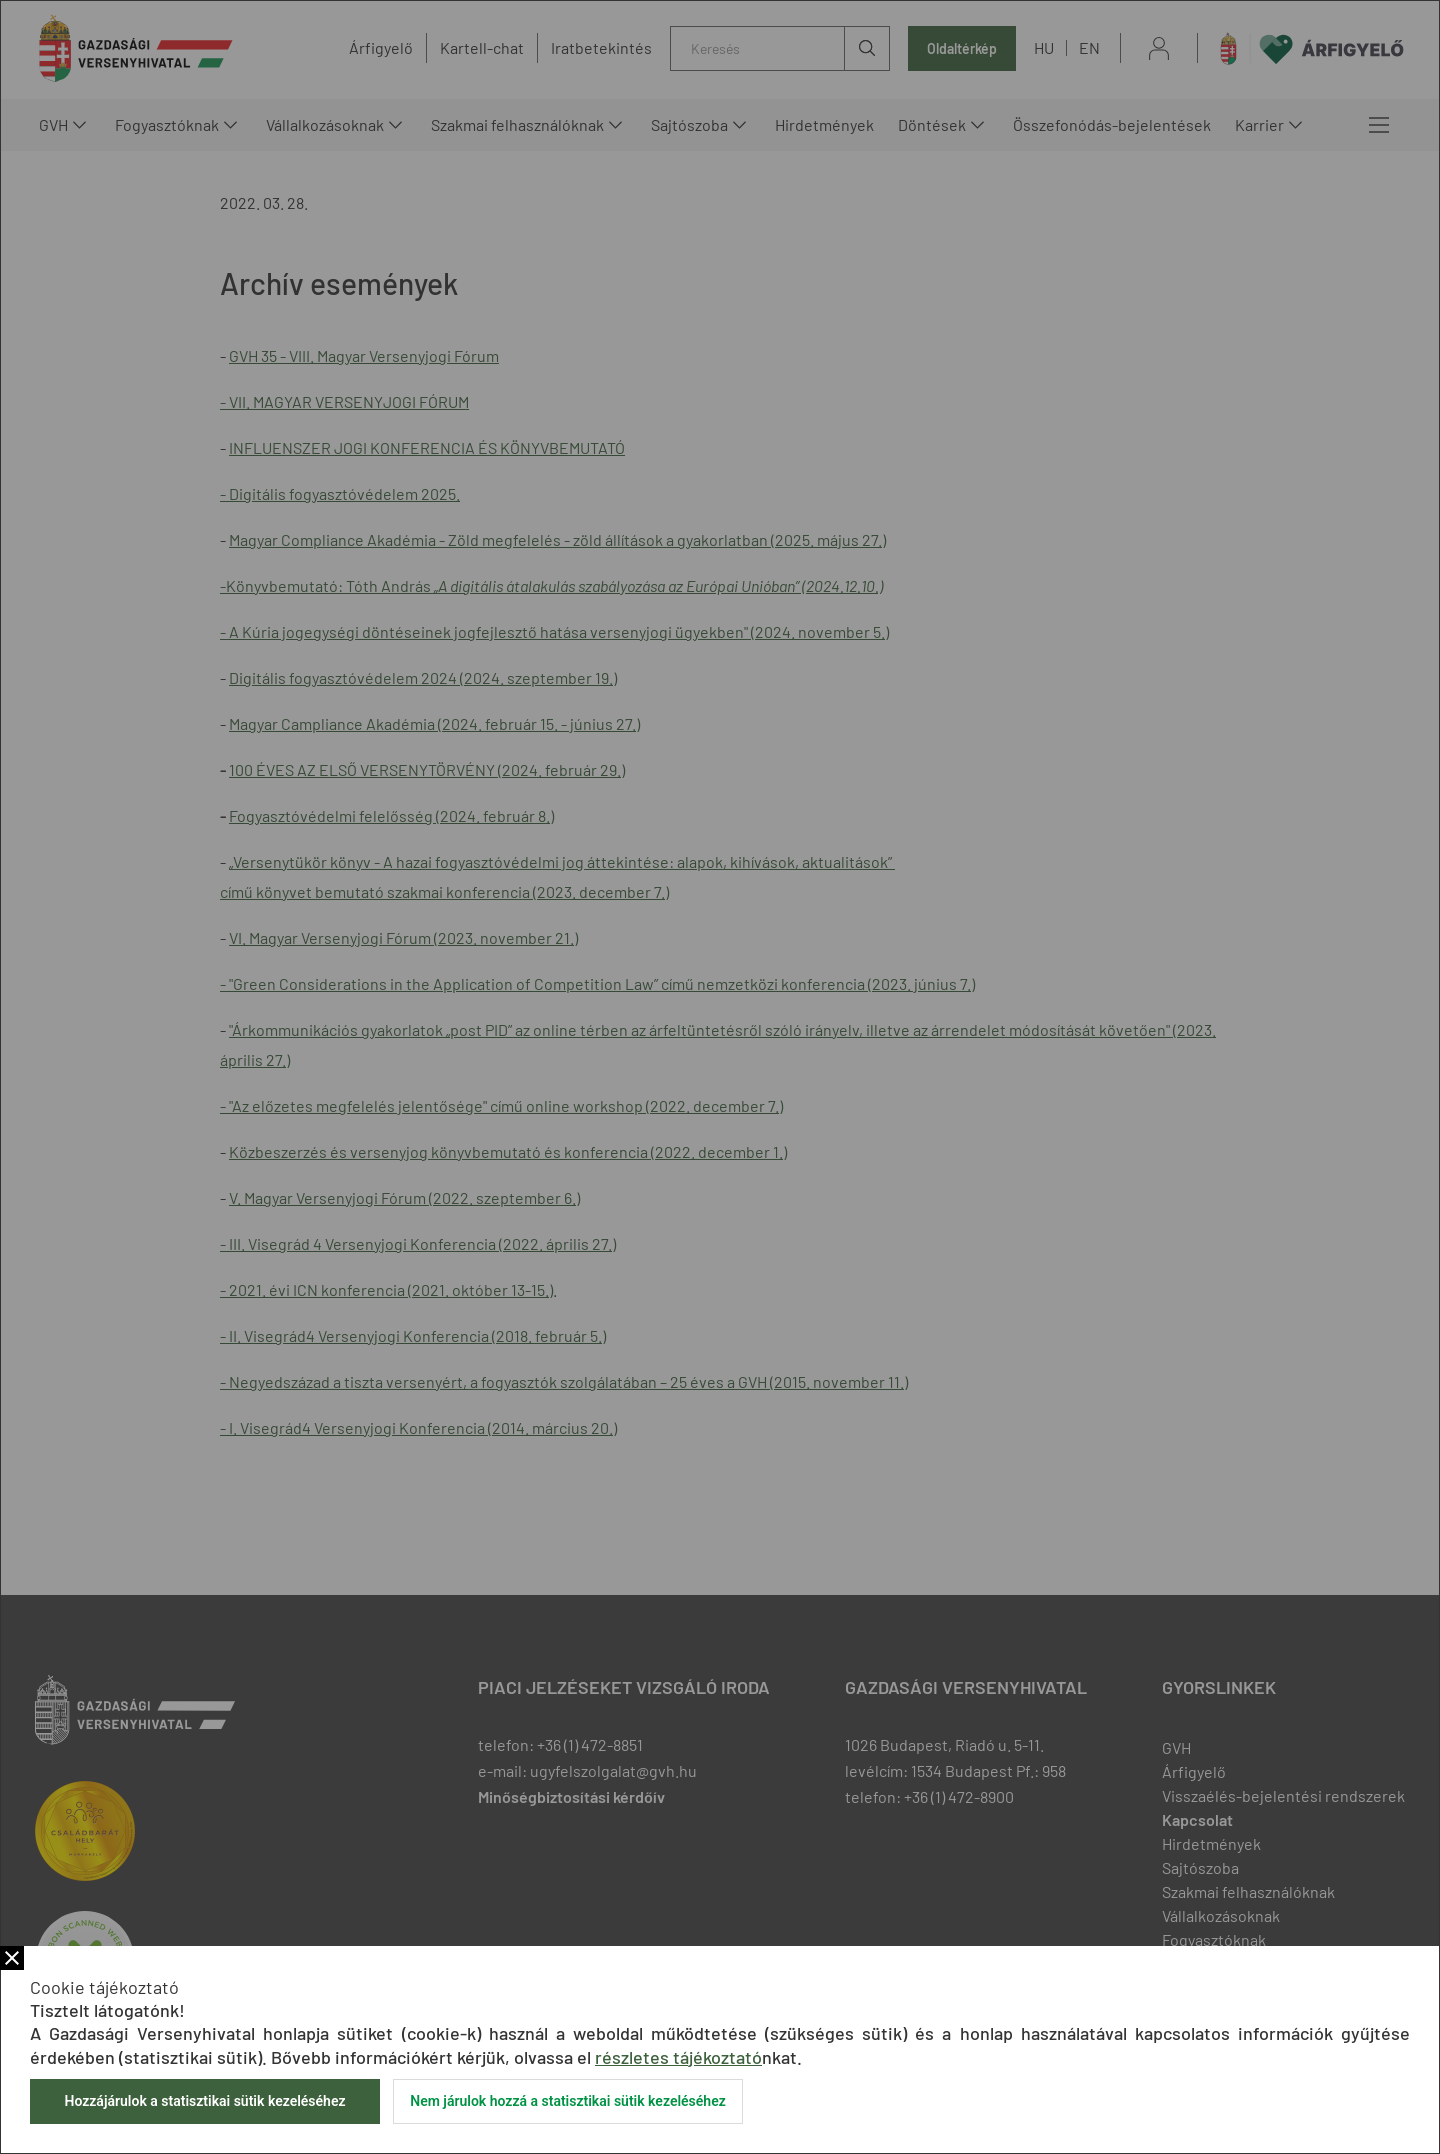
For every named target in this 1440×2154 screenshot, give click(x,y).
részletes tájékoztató (678, 2057)
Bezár (12, 1958)
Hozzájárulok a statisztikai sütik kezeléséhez (204, 2101)
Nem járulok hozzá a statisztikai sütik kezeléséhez (568, 2101)
